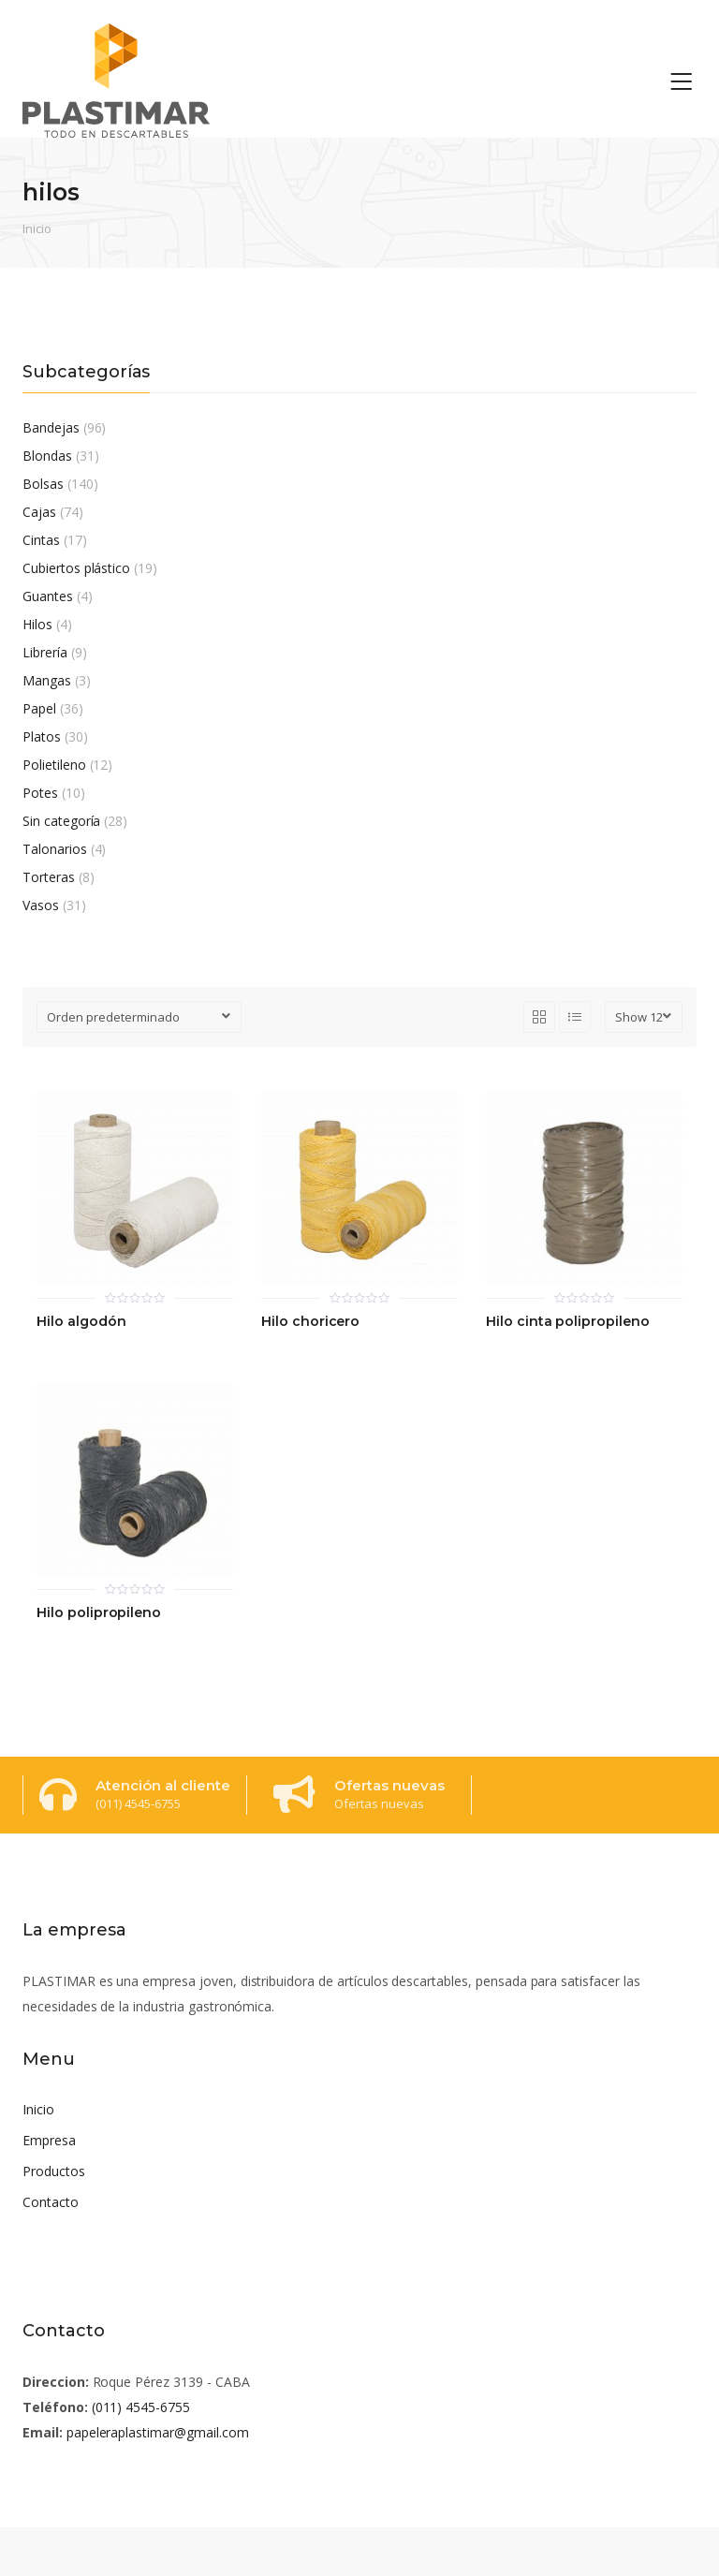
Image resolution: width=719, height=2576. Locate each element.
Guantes (47, 596)
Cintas (41, 540)
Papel (39, 708)
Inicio (36, 228)
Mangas (46, 680)
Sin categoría (61, 821)
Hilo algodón (81, 1322)
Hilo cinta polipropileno (568, 1322)
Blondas (47, 455)
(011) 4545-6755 (141, 2407)
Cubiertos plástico (76, 568)
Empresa (49, 2140)
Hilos (37, 624)
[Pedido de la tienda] (139, 1017)
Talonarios (54, 849)
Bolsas (43, 484)
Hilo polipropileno (99, 1613)
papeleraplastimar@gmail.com (157, 2432)
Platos (41, 736)
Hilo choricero (310, 1322)
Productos (53, 2171)
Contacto (50, 2202)
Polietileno (54, 764)
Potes (40, 793)
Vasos (40, 905)
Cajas (39, 512)
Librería (44, 652)
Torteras (48, 877)
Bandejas (51, 427)
